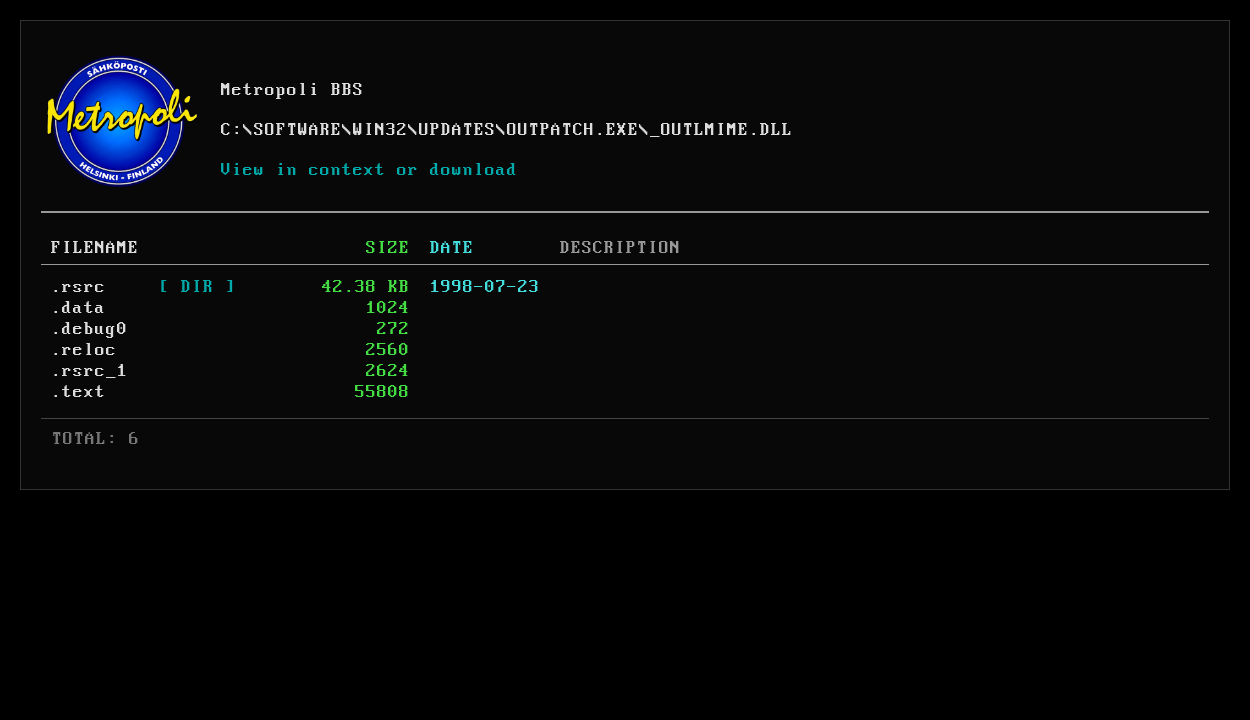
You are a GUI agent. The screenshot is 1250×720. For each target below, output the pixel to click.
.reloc (84, 350)
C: (232, 130)
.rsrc (78, 287)
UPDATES (457, 130)
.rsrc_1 (89, 371)
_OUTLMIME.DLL (721, 130)
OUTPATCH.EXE (573, 130)
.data (78, 308)
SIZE (388, 248)
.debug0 (89, 329)
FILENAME (95, 248)
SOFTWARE (298, 130)
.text (78, 392)
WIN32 (380, 130)
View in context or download (369, 170)
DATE (452, 248)
